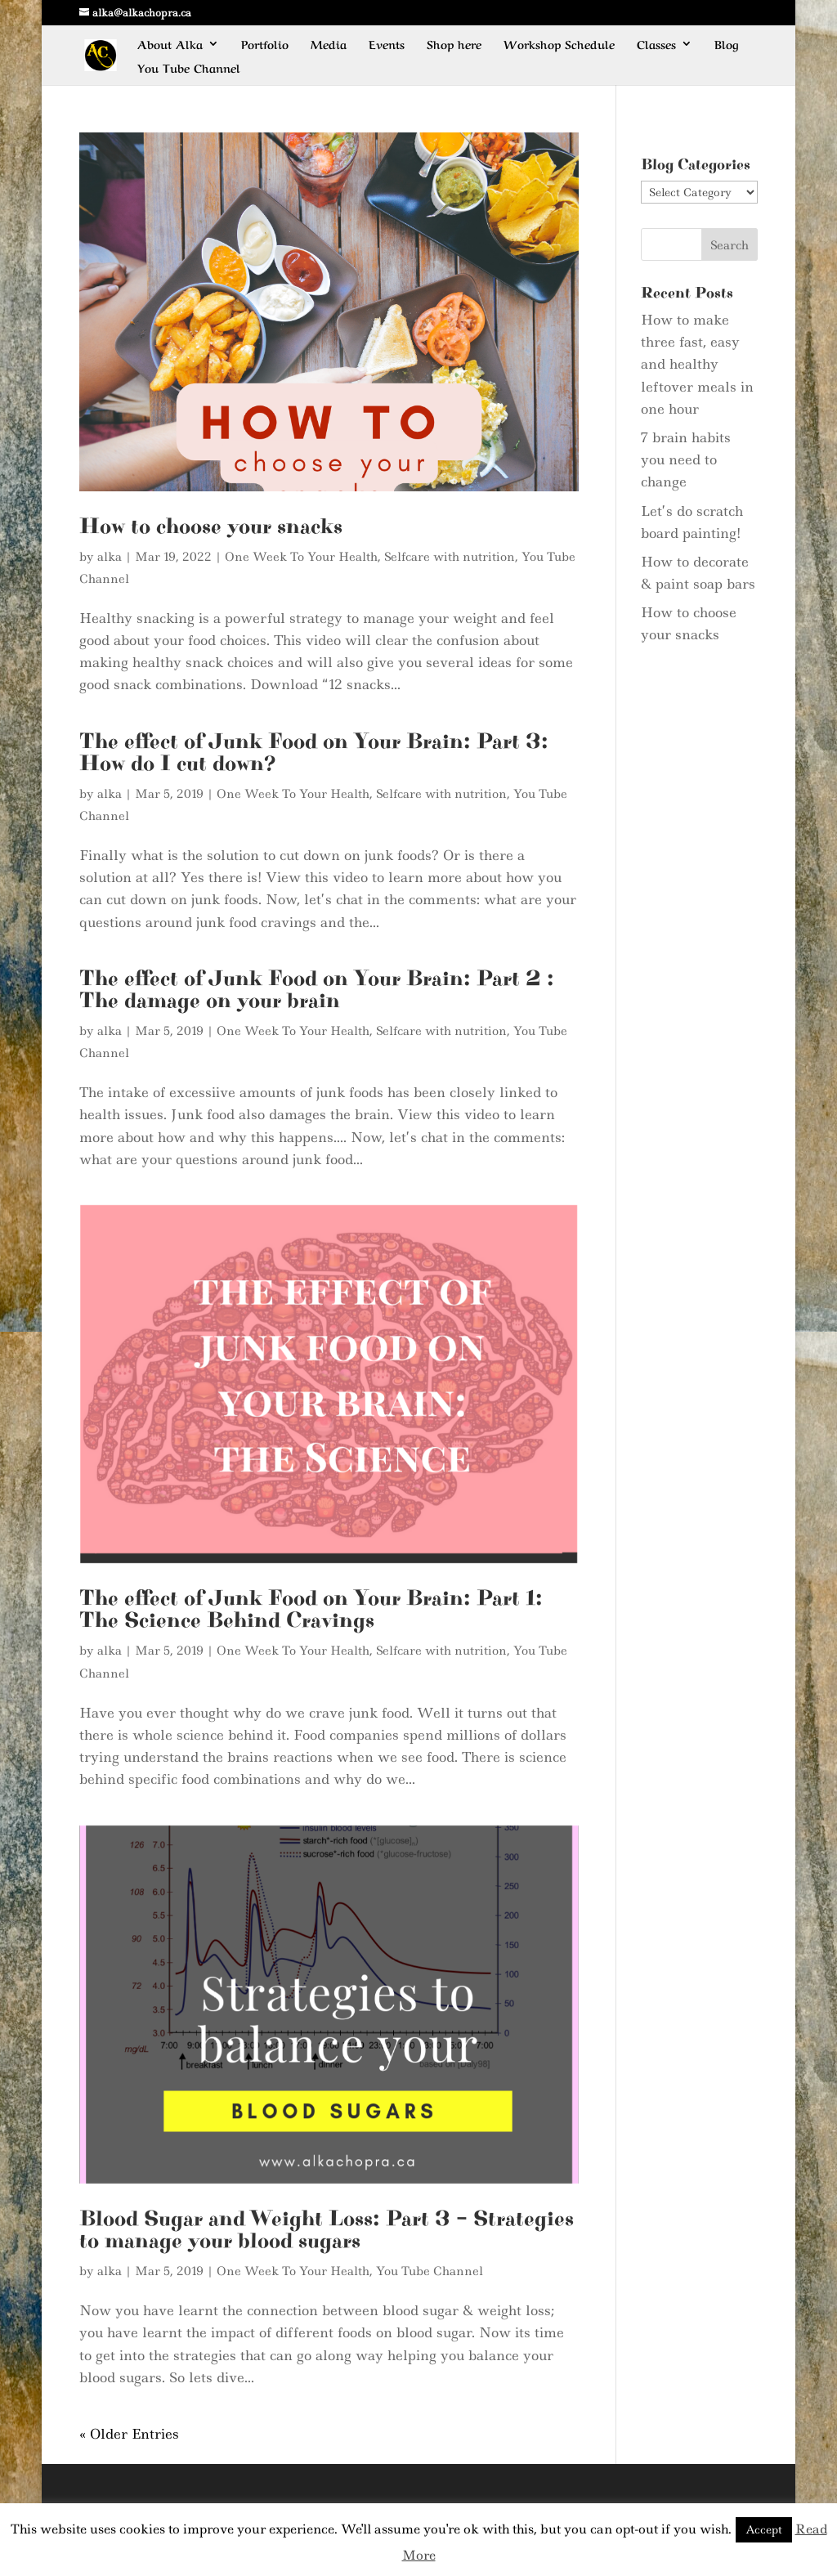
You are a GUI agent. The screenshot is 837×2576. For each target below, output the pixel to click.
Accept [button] (763, 2529)
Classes (656, 45)
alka (109, 557)
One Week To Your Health (301, 557)
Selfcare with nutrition (449, 557)
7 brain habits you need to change (686, 459)
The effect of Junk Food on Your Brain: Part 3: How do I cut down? (313, 752)
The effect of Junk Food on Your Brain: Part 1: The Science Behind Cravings (311, 1609)
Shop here (454, 45)
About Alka (170, 45)
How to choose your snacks (210, 526)
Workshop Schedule (559, 45)
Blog (726, 45)
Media (329, 45)
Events (387, 45)
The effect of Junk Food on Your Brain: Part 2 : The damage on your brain (316, 990)
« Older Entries (129, 2434)
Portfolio (265, 45)
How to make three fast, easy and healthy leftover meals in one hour (697, 364)
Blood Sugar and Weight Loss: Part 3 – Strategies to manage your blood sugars (326, 2230)
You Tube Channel (188, 68)
